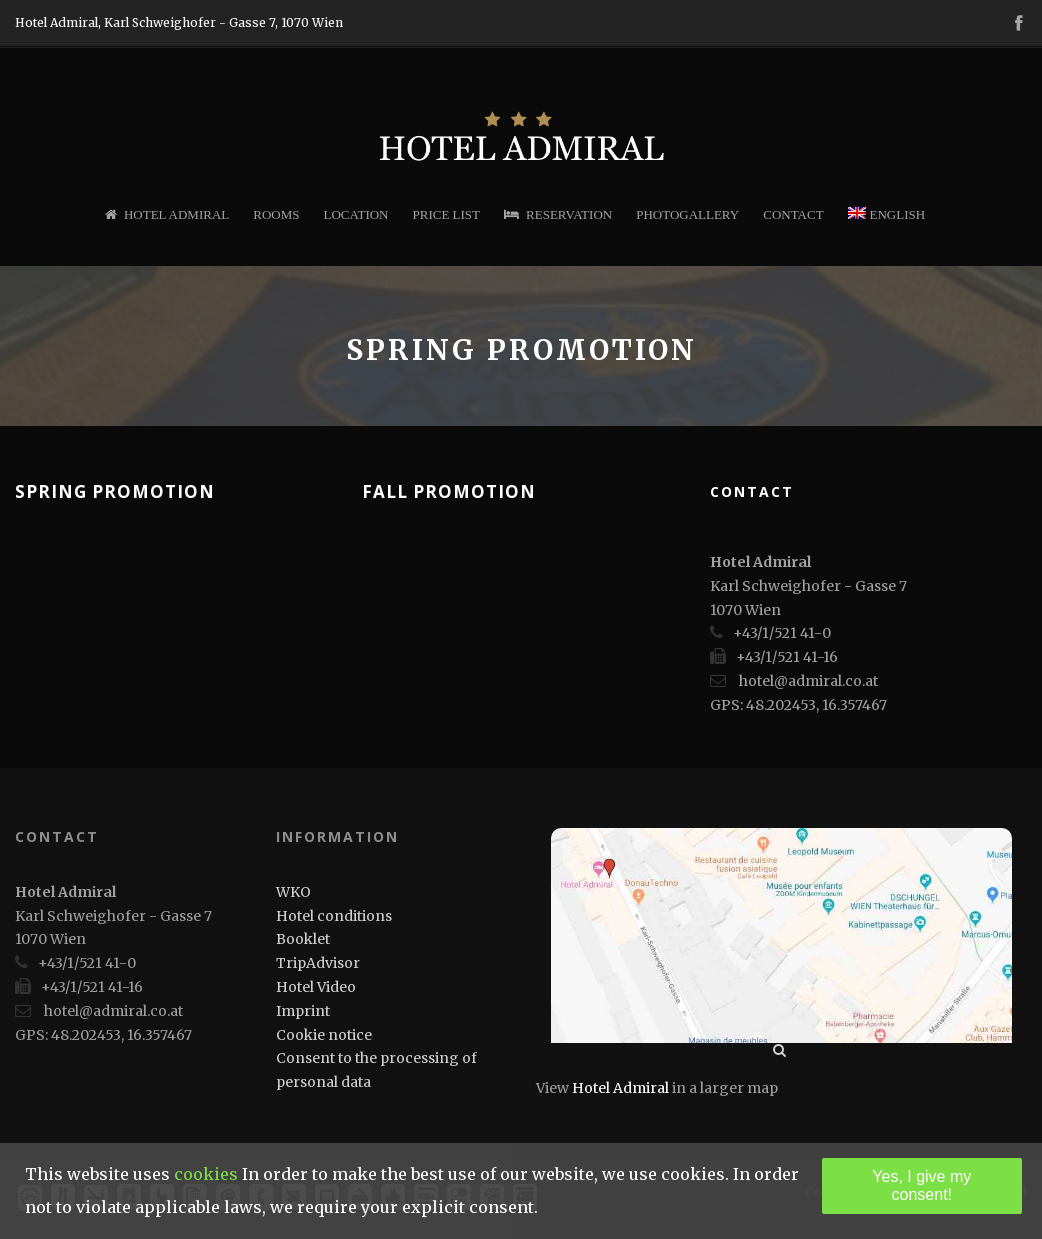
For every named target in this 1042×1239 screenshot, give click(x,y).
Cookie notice (324, 1035)
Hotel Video (316, 987)
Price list (447, 214)
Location (356, 214)
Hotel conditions (334, 916)
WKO (293, 892)
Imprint (303, 1011)
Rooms (276, 214)
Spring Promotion (115, 491)
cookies (206, 1174)
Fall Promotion (449, 491)
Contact (793, 214)
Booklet (303, 939)
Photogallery (687, 214)
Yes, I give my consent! (921, 1185)
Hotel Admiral (167, 214)
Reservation (558, 214)
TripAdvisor (318, 963)
